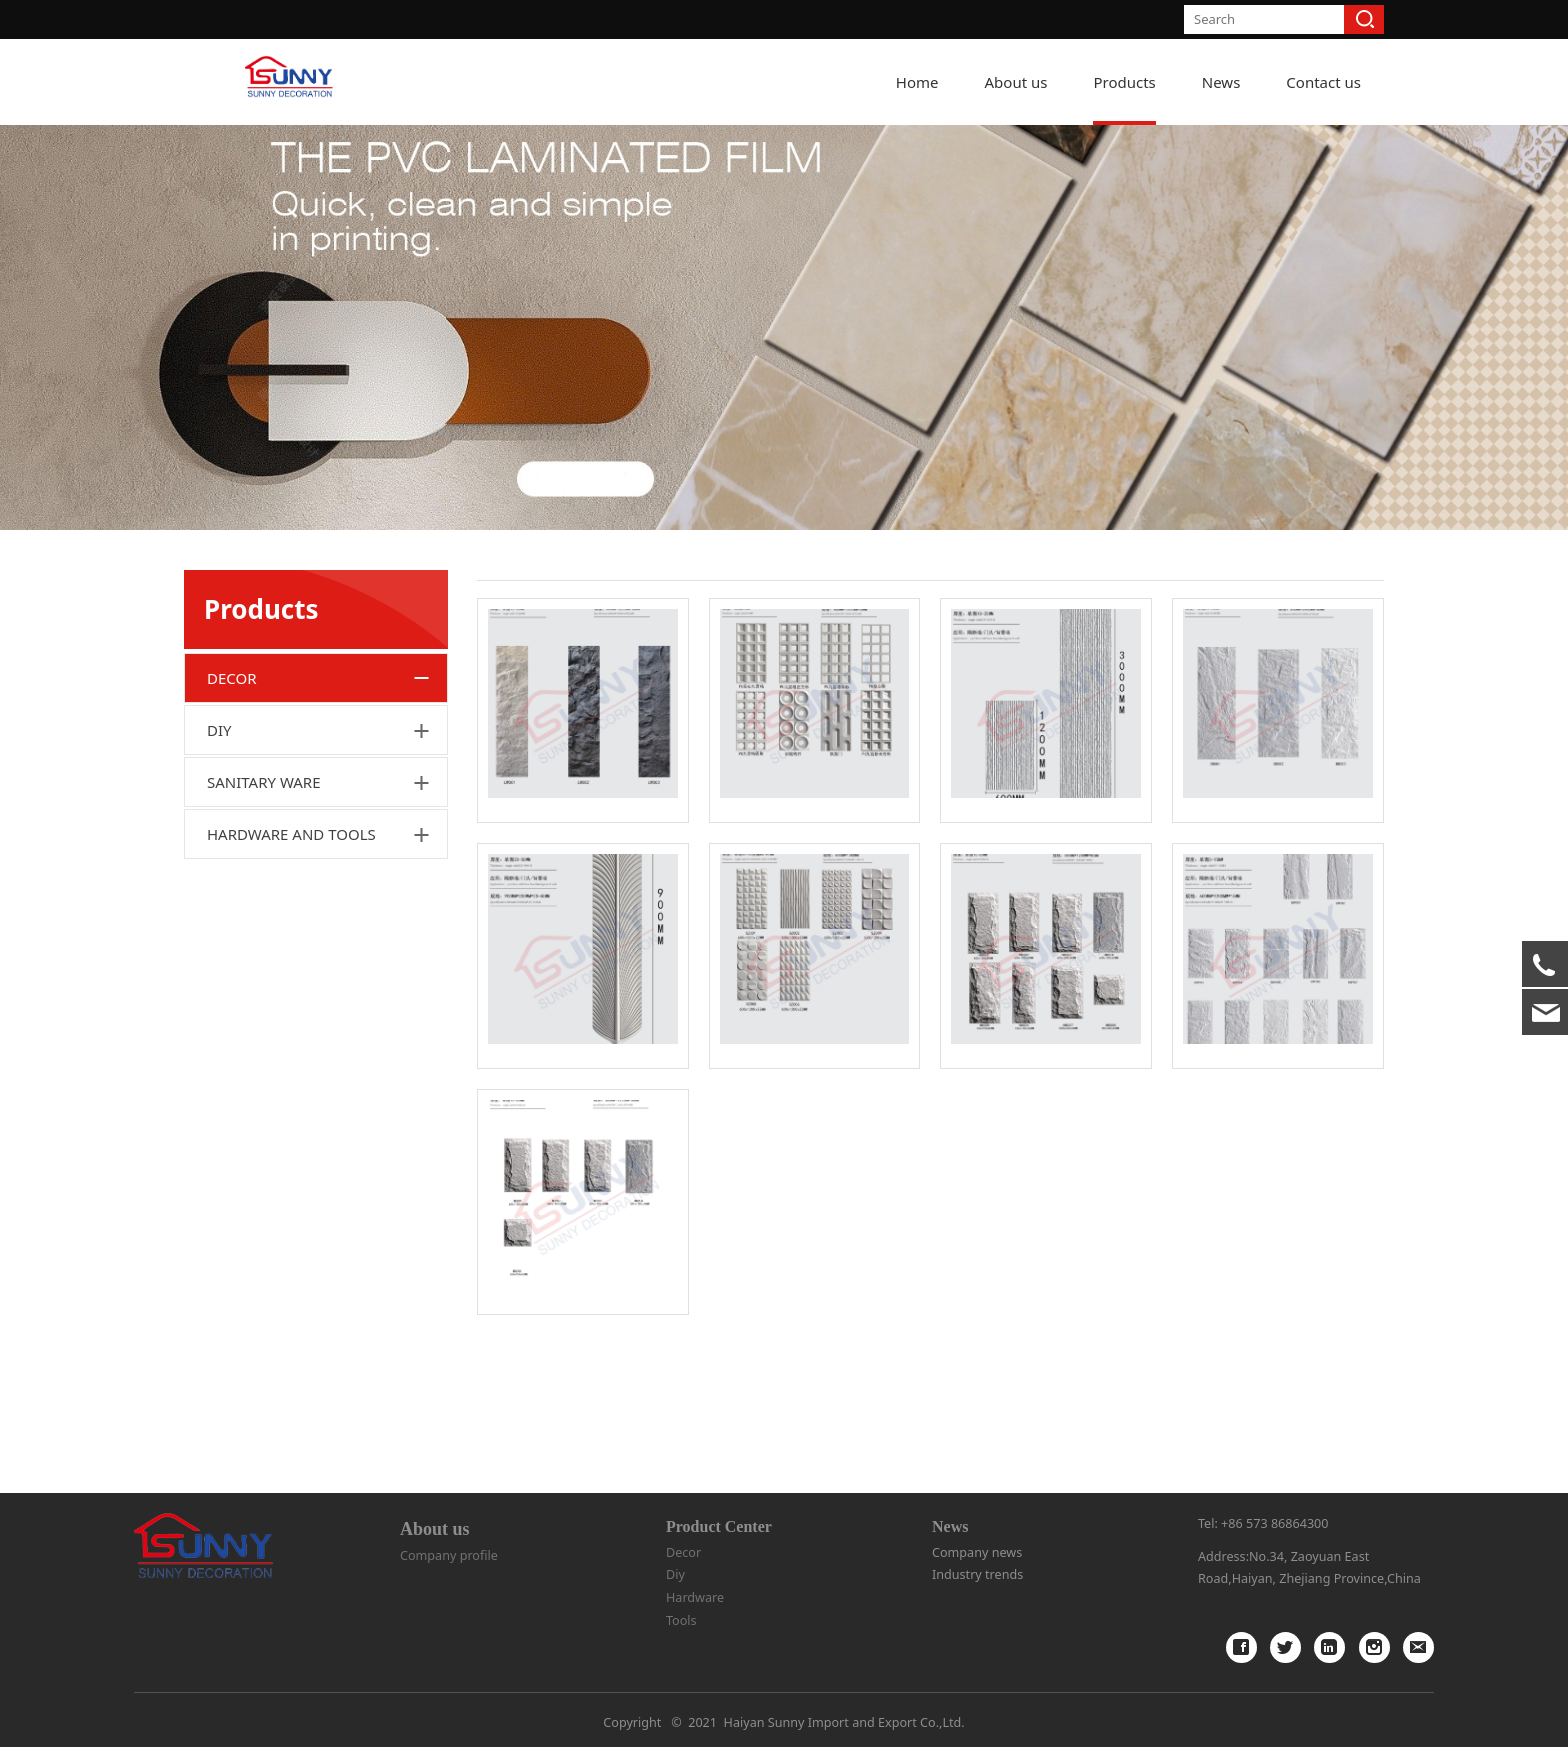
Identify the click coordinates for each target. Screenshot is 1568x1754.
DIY (219, 855)
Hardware (695, 1603)
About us (1016, 82)
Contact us (1323, 82)
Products (1124, 82)
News (1221, 82)
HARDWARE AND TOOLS (291, 959)
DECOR (232, 803)
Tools (681, 1626)
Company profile (449, 1562)
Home (917, 82)
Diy (675, 1581)
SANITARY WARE (264, 907)
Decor (683, 1558)
